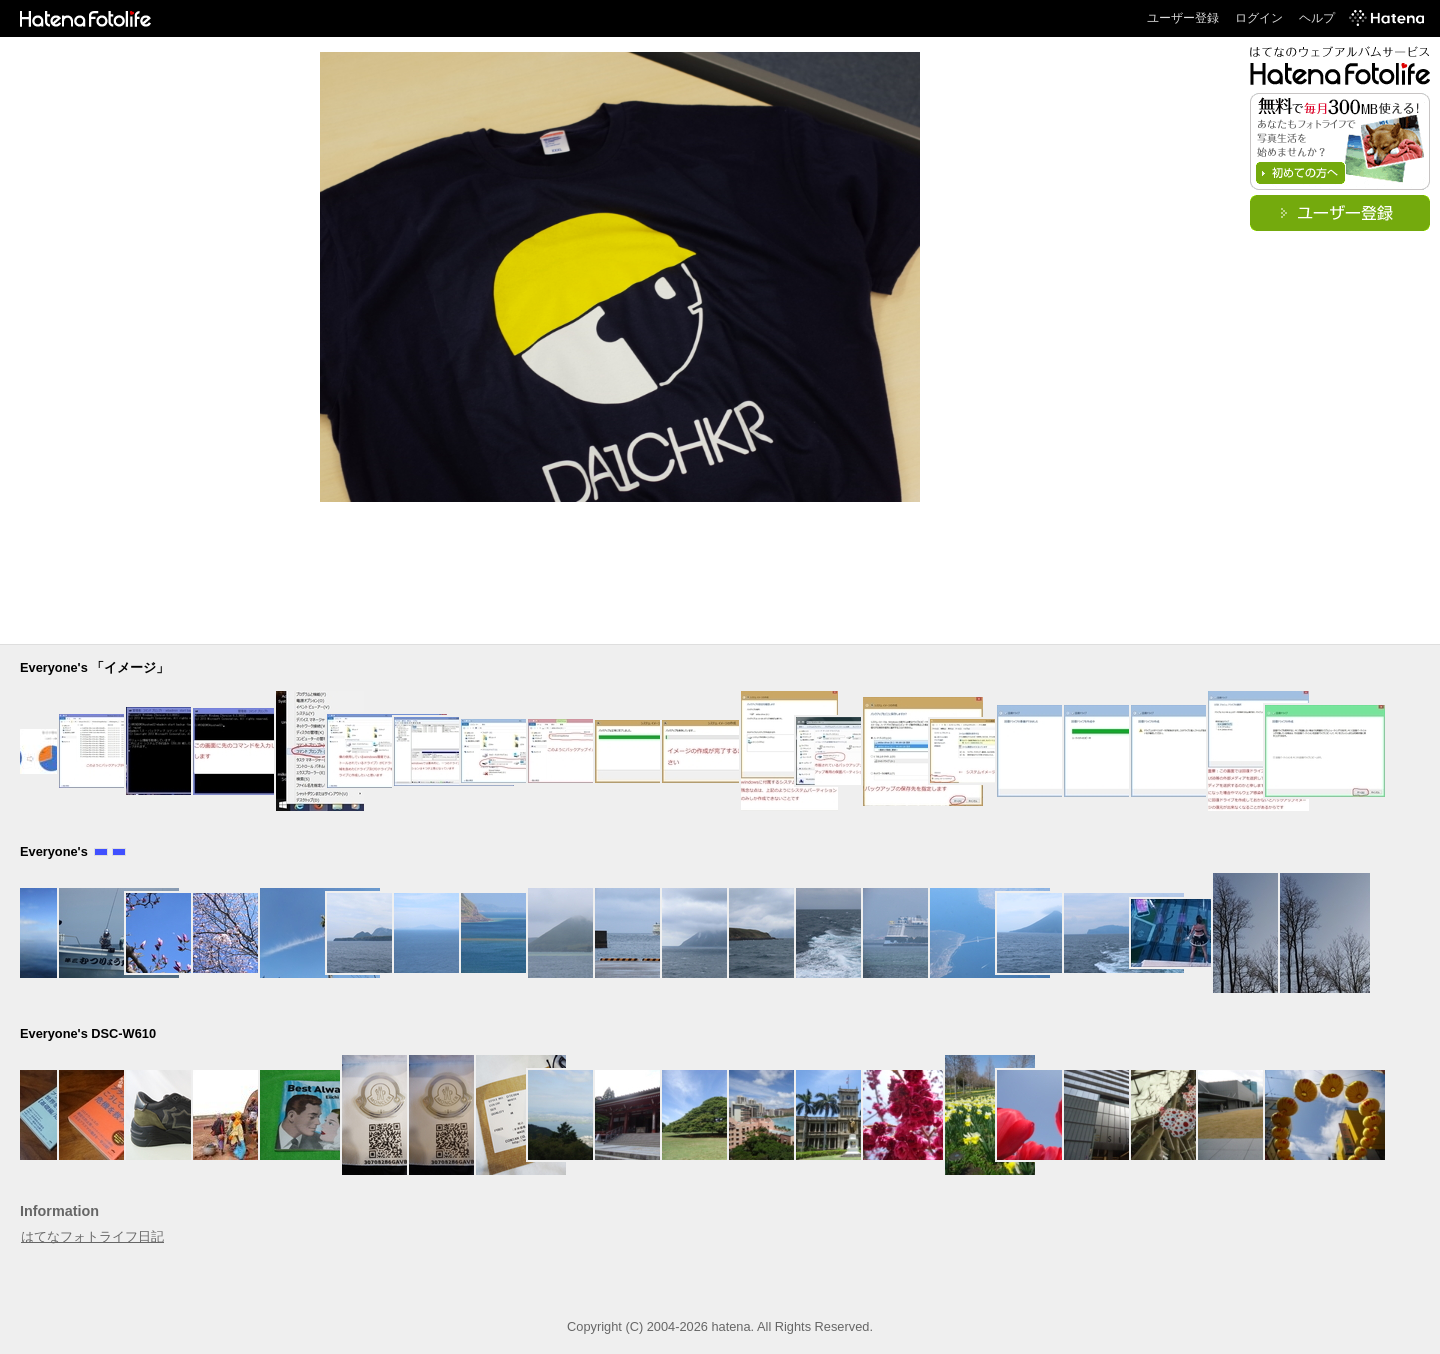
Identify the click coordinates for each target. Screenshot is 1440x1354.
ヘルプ (1317, 18)
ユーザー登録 (1183, 18)
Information (59, 1211)
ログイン (1259, 18)
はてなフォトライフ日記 (92, 1236)
